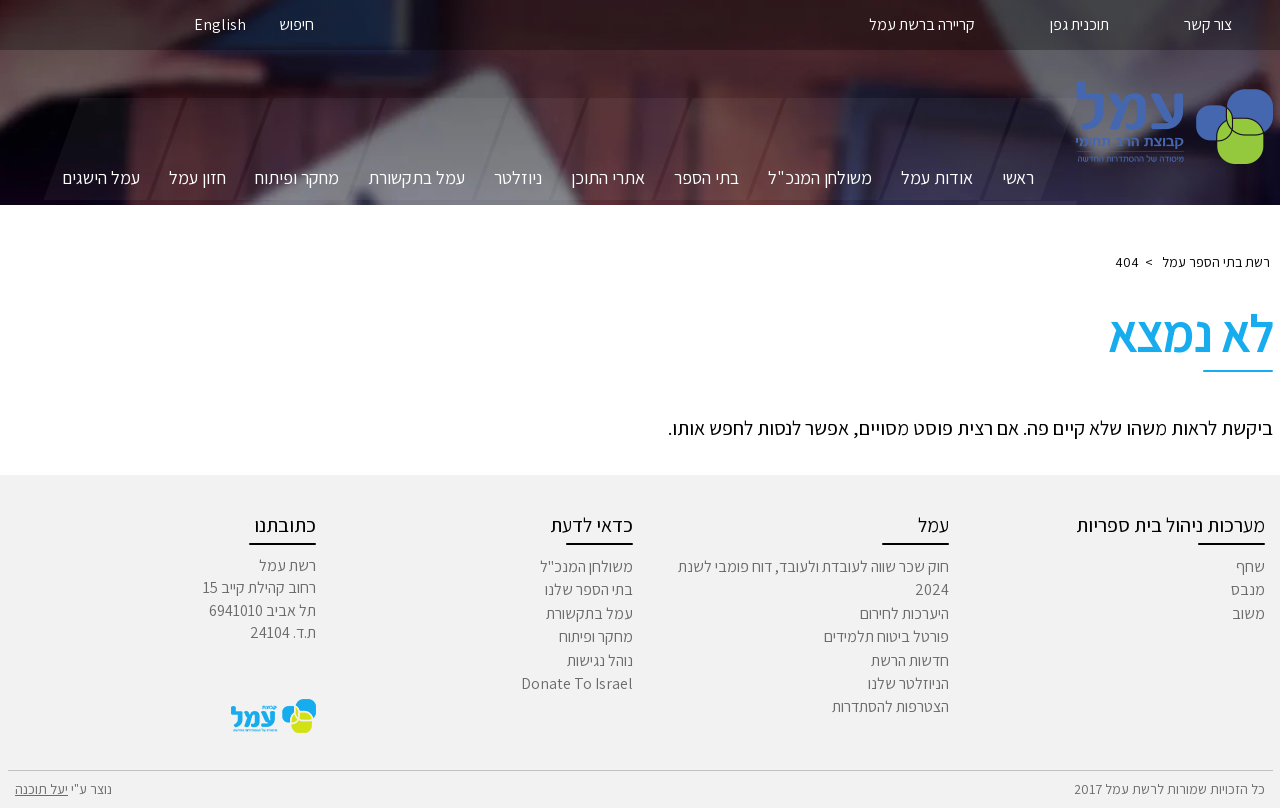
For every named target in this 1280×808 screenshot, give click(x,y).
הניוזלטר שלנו (908, 683)
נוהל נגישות (600, 660)
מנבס (1248, 589)
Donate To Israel (577, 683)
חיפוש (296, 24)
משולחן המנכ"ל (820, 177)
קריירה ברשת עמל (922, 24)
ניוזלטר (518, 177)
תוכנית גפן (1079, 24)
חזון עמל (197, 177)
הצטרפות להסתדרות (890, 706)
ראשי (1018, 177)
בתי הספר (706, 177)
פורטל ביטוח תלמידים (886, 636)
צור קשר (1208, 24)
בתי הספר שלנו (589, 589)
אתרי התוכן (608, 177)
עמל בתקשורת (416, 177)
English (220, 24)
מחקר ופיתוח (297, 177)
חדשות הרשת (910, 660)
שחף (1250, 566)
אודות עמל (937, 177)
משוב (1248, 613)
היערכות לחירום (904, 613)
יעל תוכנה (41, 789)
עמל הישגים (101, 177)
